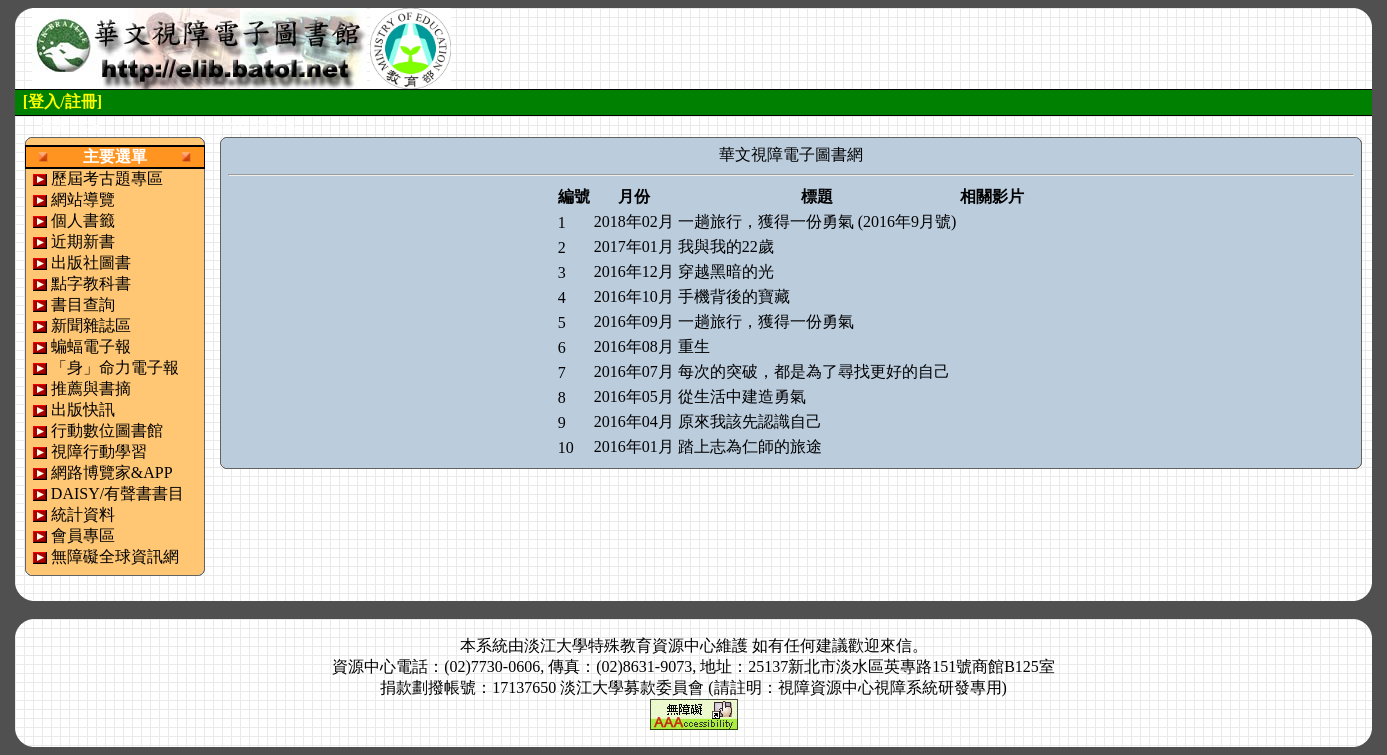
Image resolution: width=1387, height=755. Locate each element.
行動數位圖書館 (107, 430)
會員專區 (83, 535)
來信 (896, 645)
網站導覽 (83, 199)
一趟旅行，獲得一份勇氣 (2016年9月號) (817, 221)
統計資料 (83, 514)
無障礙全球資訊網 (115, 556)
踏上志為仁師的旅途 (750, 446)
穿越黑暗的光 (726, 271)
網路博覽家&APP (112, 472)
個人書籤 (83, 220)
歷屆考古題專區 (107, 178)
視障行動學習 (99, 451)
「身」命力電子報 (115, 367)
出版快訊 (83, 409)
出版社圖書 (91, 262)
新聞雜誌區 (91, 325)
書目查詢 (83, 304)
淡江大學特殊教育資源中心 (620, 645)
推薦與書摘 (91, 388)
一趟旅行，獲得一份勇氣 (766, 321)
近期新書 (83, 241)
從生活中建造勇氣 (742, 396)
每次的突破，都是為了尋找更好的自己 (814, 371)
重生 (694, 346)
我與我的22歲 (726, 246)
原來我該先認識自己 (750, 421)
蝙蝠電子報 (91, 346)
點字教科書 (91, 283)
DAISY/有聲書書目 (117, 493)
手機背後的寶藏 (734, 296)
